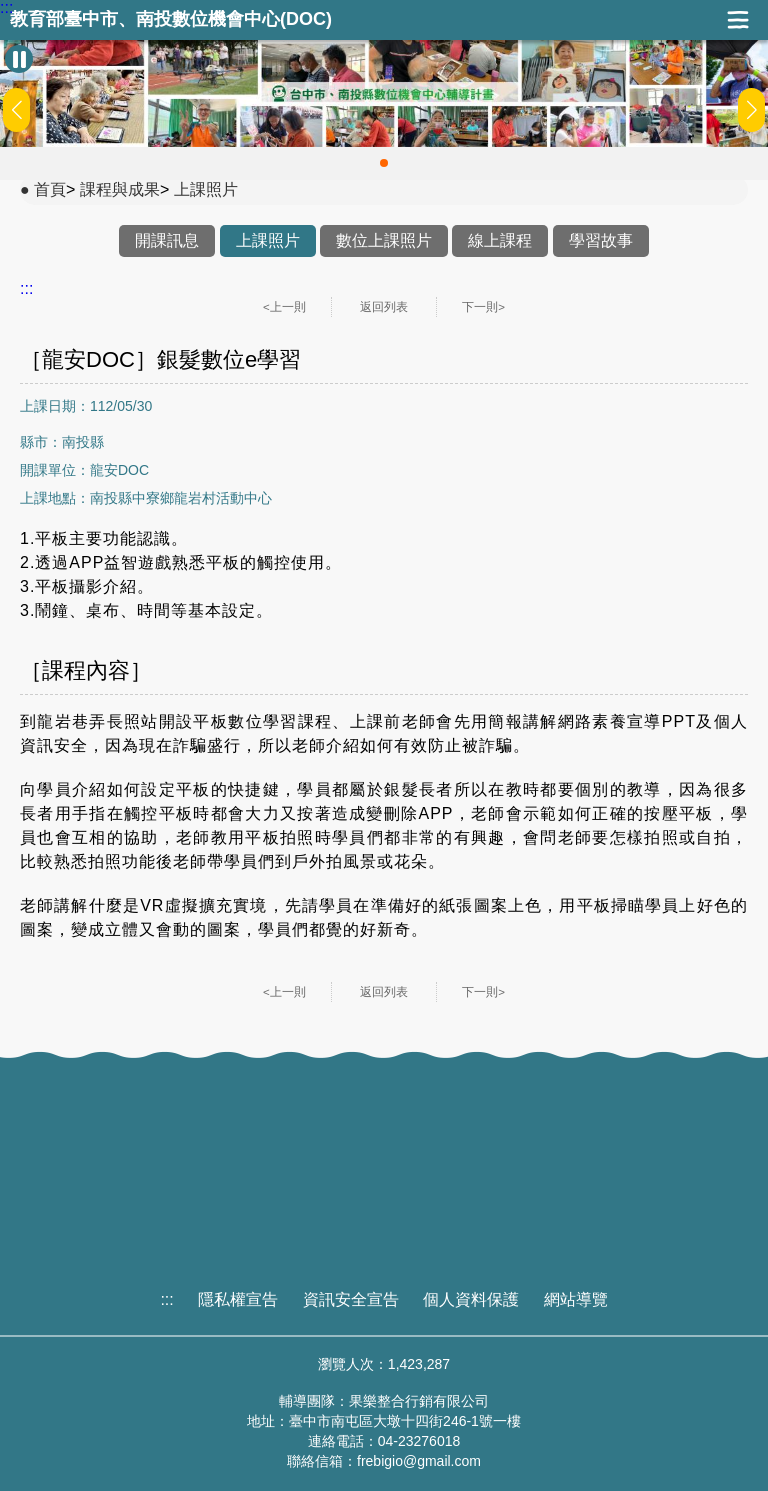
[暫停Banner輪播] (19, 59)
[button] (384, 163)
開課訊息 (167, 240)
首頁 (50, 189)
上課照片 (206, 189)
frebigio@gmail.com (419, 1461)
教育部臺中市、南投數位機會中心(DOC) (171, 19)
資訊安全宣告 (351, 1299)
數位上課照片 (384, 240)
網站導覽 (576, 1299)
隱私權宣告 (238, 1299)
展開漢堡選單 (738, 20)
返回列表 (384, 307)
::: (6, 8)
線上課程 (500, 240)
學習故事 (601, 240)
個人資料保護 (471, 1299)
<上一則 (284, 307)
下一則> (483, 307)
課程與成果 (120, 189)
